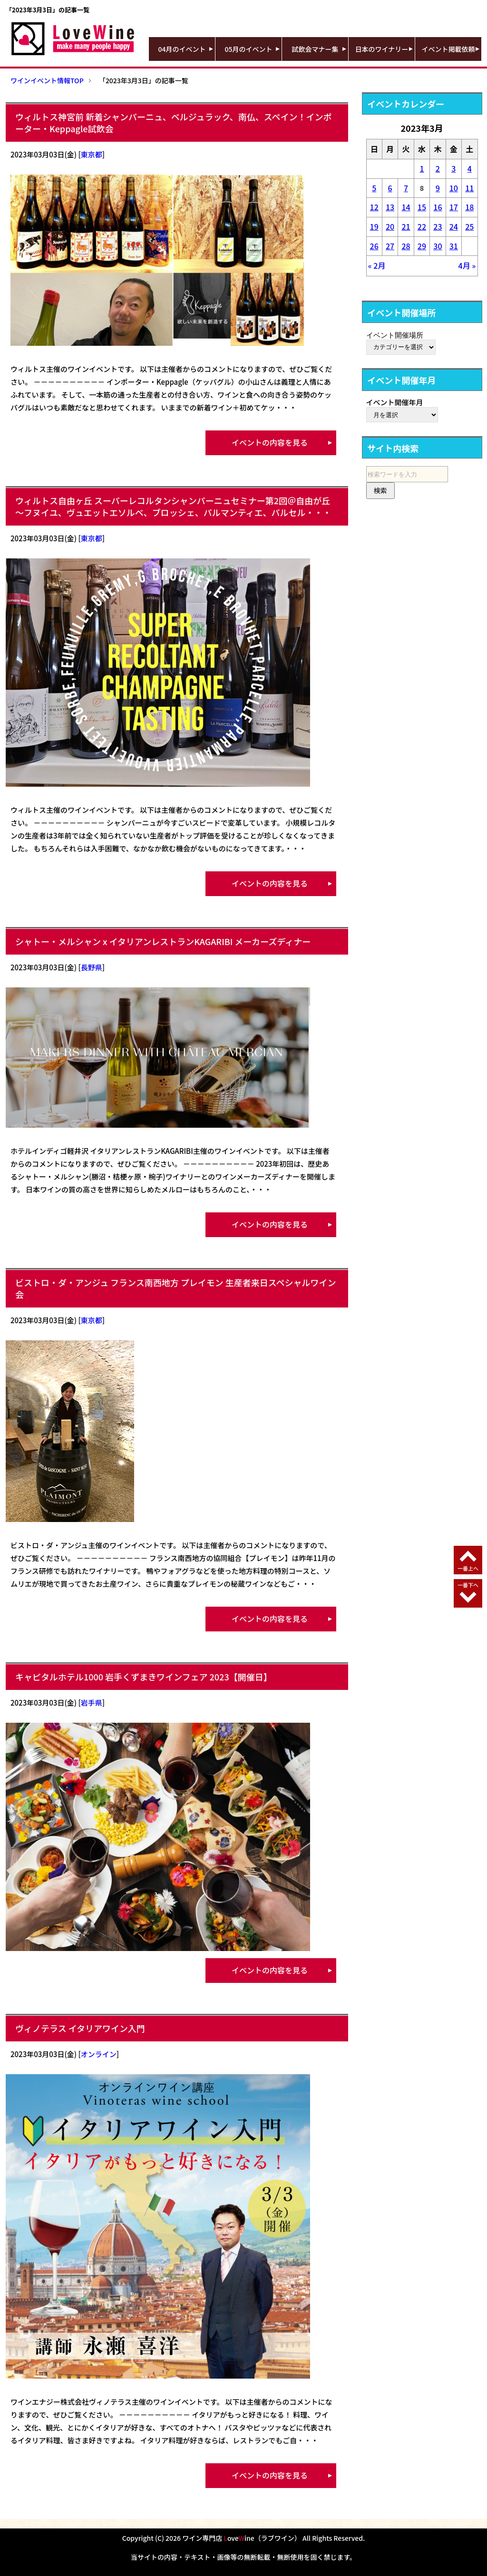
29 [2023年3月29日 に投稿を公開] (422, 246)
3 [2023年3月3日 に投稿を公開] (453, 168)
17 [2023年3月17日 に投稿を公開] (453, 207)
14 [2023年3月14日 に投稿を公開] (405, 207)
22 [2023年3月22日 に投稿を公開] (422, 226)
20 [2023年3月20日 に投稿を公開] (390, 226)
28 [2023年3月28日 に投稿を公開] (405, 246)
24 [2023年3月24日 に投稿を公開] (453, 226)
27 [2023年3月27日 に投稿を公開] (390, 246)
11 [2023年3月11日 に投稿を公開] (469, 188)
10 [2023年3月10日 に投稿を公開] (453, 188)
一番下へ (468, 1585)
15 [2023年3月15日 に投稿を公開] (422, 207)
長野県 (91, 967)
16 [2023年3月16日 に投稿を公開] (437, 207)
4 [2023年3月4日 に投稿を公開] (470, 168)
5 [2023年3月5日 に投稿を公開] (374, 188)
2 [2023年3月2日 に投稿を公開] (438, 168)
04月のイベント (182, 49)
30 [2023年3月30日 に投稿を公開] (437, 246)
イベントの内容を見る (270, 442)
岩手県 (91, 1703)
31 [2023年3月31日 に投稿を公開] (453, 246)
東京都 (91, 154)
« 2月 (377, 265)
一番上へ (468, 1568)
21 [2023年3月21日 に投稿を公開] (405, 226)
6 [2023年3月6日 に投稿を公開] (390, 188)
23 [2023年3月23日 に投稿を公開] (437, 226)
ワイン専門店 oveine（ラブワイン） (241, 2538)
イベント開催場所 (394, 335)
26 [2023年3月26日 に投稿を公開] (374, 246)
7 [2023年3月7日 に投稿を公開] (406, 188)
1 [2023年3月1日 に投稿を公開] (421, 168)
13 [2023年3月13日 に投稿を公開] (390, 207)
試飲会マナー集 (315, 49)
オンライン (99, 2054)
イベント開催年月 (394, 402)
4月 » (467, 265)
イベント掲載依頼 (448, 49)
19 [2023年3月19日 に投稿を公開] (374, 226)
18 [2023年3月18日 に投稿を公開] (469, 207)
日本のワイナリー (382, 49)
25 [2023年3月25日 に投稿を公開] (469, 226)
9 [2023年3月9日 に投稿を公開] (438, 188)
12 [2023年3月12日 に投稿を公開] (374, 207)
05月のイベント (249, 49)
